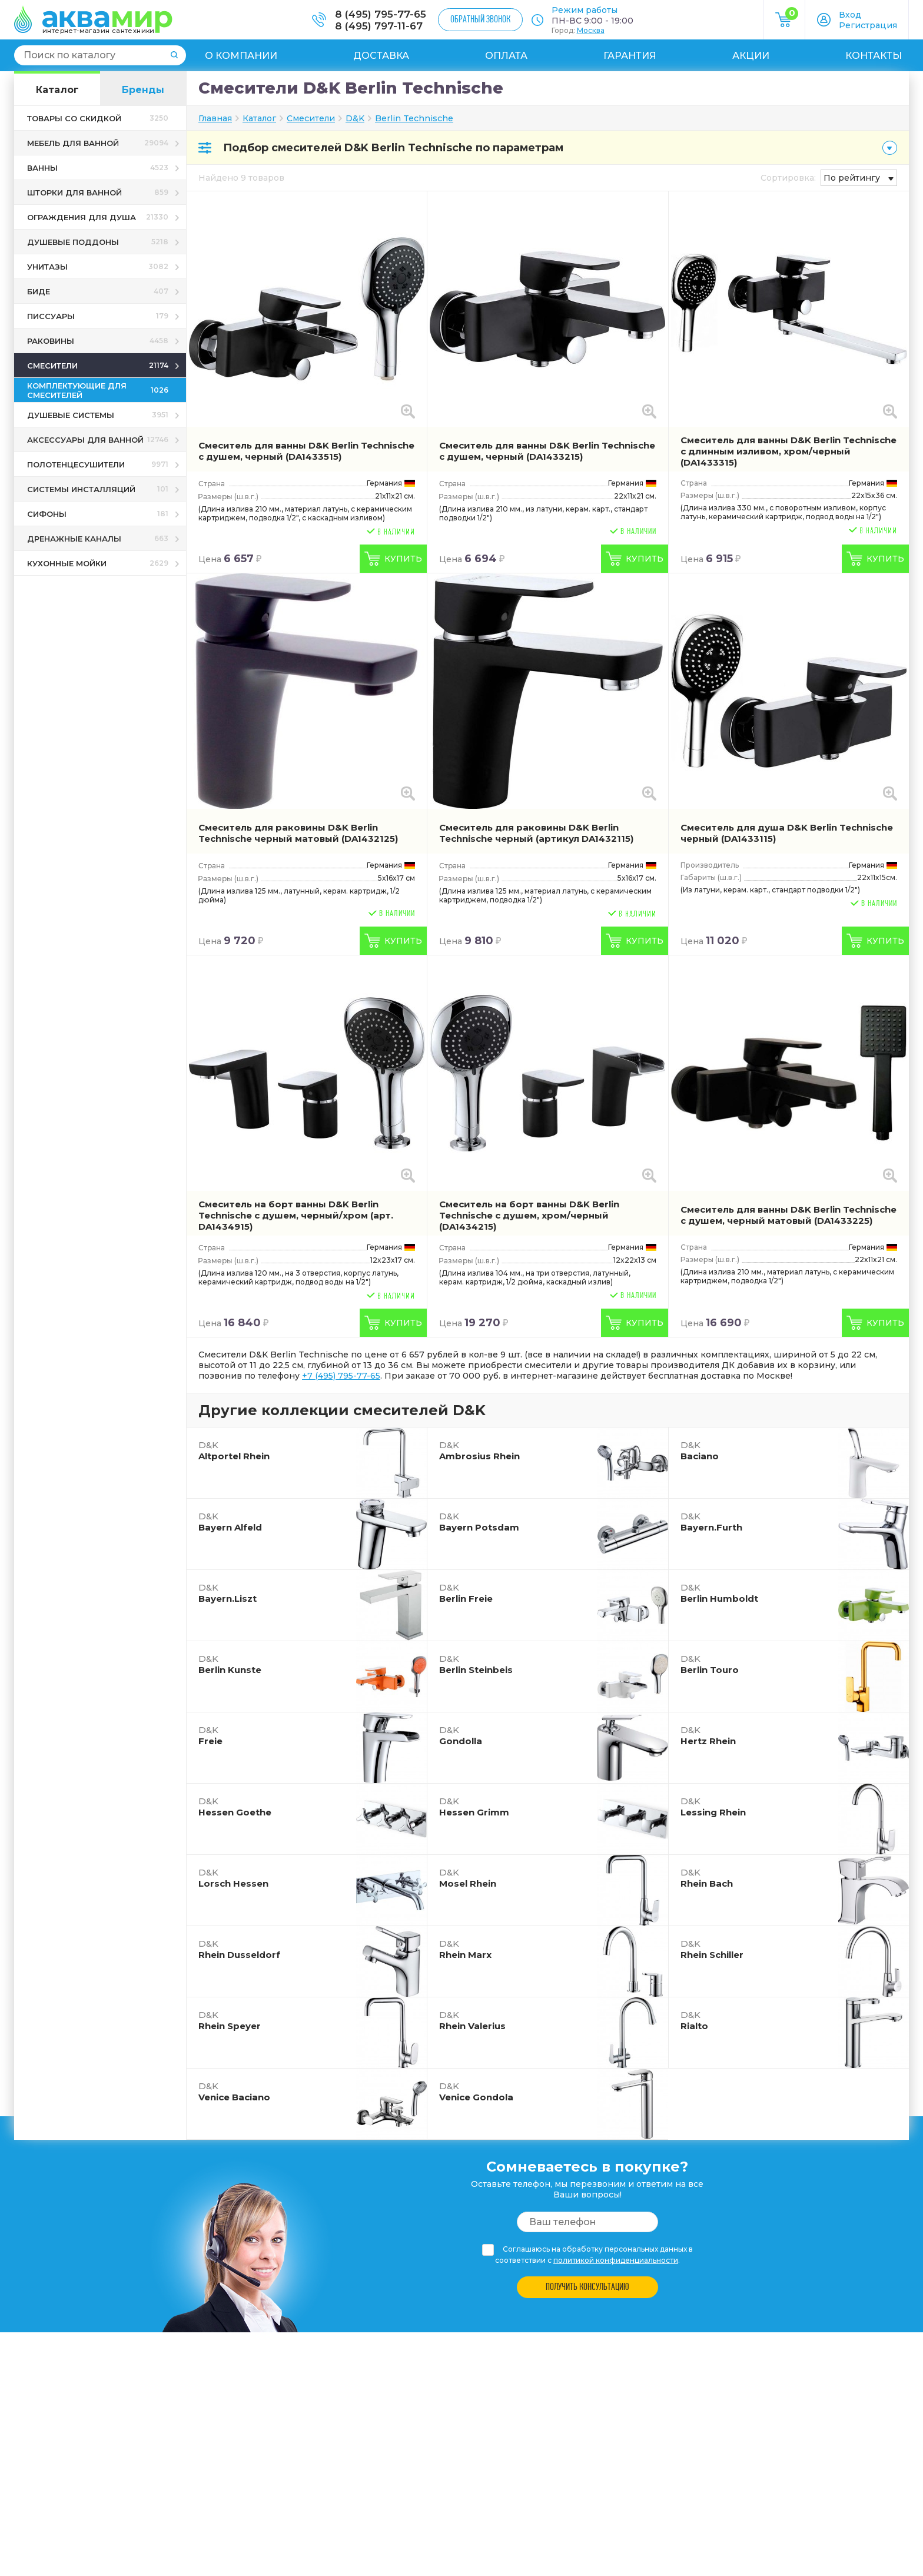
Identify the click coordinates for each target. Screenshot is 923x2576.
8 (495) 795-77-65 (380, 14)
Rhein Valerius (472, 2020)
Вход (850, 14)
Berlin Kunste (229, 1664)
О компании (241, 55)
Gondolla (460, 1735)
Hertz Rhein (708, 1735)
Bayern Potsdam (479, 1522)
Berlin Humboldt (719, 1593)
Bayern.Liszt (227, 1593)
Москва (591, 30)
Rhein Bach (706, 1878)
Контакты (873, 55)
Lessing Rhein (713, 1806)
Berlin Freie (466, 1593)
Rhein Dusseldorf (239, 1949)
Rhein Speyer (229, 2020)
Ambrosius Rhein (479, 1450)
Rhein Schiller (711, 1949)
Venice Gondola (476, 2091)
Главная (215, 118)
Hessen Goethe (234, 1806)
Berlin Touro (709, 1664)
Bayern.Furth (711, 1522)
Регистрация (868, 25)
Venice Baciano (234, 2091)
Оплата (506, 55)
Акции (750, 55)
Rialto (694, 2020)
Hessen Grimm (474, 1806)
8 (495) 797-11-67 (379, 26)
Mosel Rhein (467, 1878)
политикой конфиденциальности (615, 2260)
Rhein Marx (465, 1949)
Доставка (381, 55)
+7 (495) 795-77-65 (341, 1375)
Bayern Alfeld (230, 1522)
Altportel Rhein (234, 1450)
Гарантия (629, 55)
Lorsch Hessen (233, 1878)
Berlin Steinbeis (476, 1664)
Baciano (699, 1450)
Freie (210, 1735)
